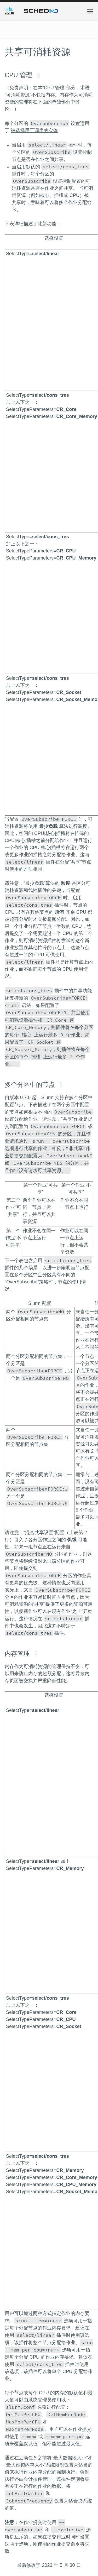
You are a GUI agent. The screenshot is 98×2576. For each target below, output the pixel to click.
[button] (90, 11)
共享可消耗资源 (38, 51)
